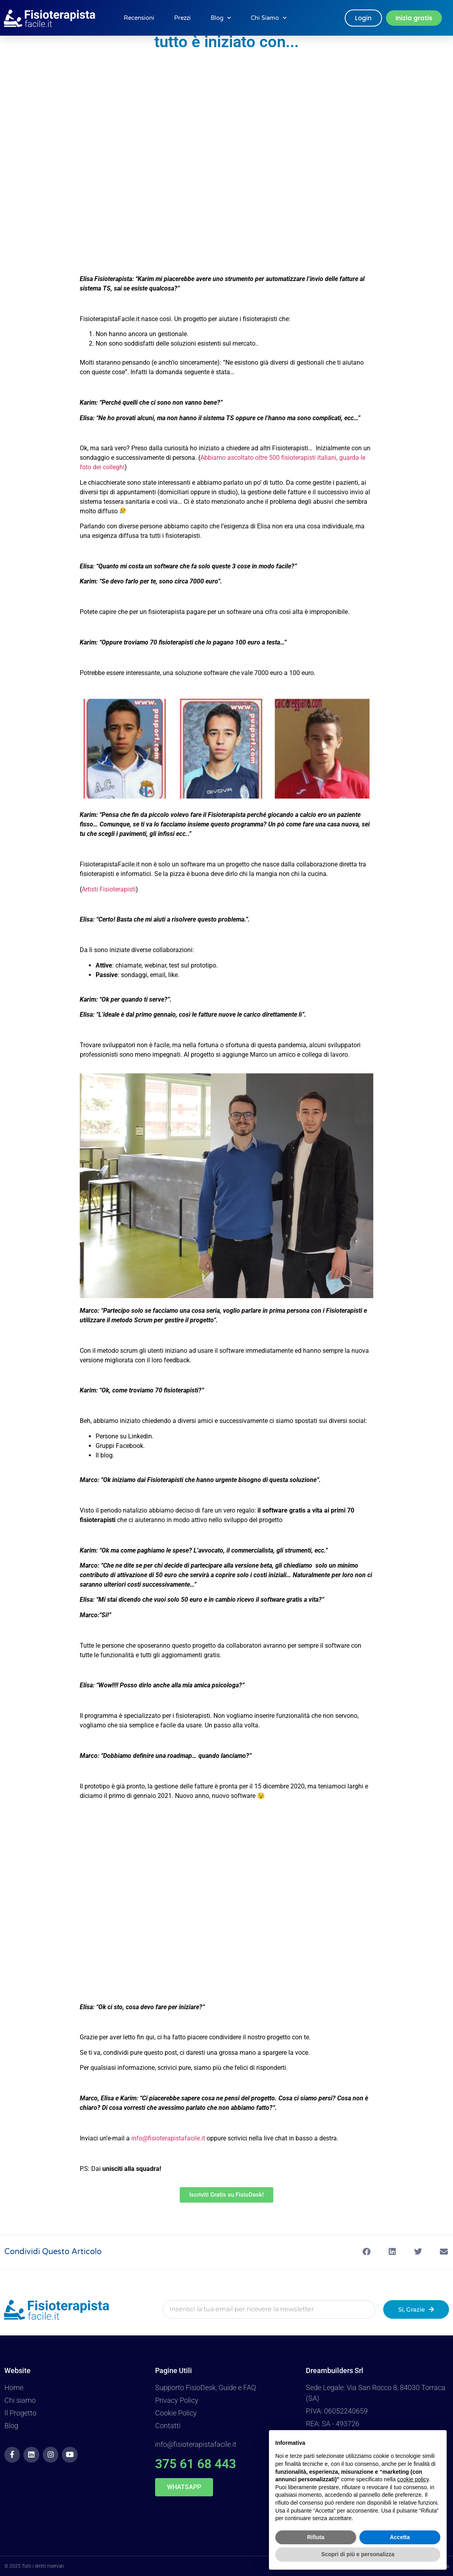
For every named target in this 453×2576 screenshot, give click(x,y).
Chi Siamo (268, 18)
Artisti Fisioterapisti (109, 889)
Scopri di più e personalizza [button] (357, 2554)
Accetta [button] (400, 2537)
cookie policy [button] (412, 2479)
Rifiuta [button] (315, 2537)
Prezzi (182, 17)
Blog (221, 18)
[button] (366, 2252)
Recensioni (139, 17)
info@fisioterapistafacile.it (168, 2138)
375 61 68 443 (195, 2463)
